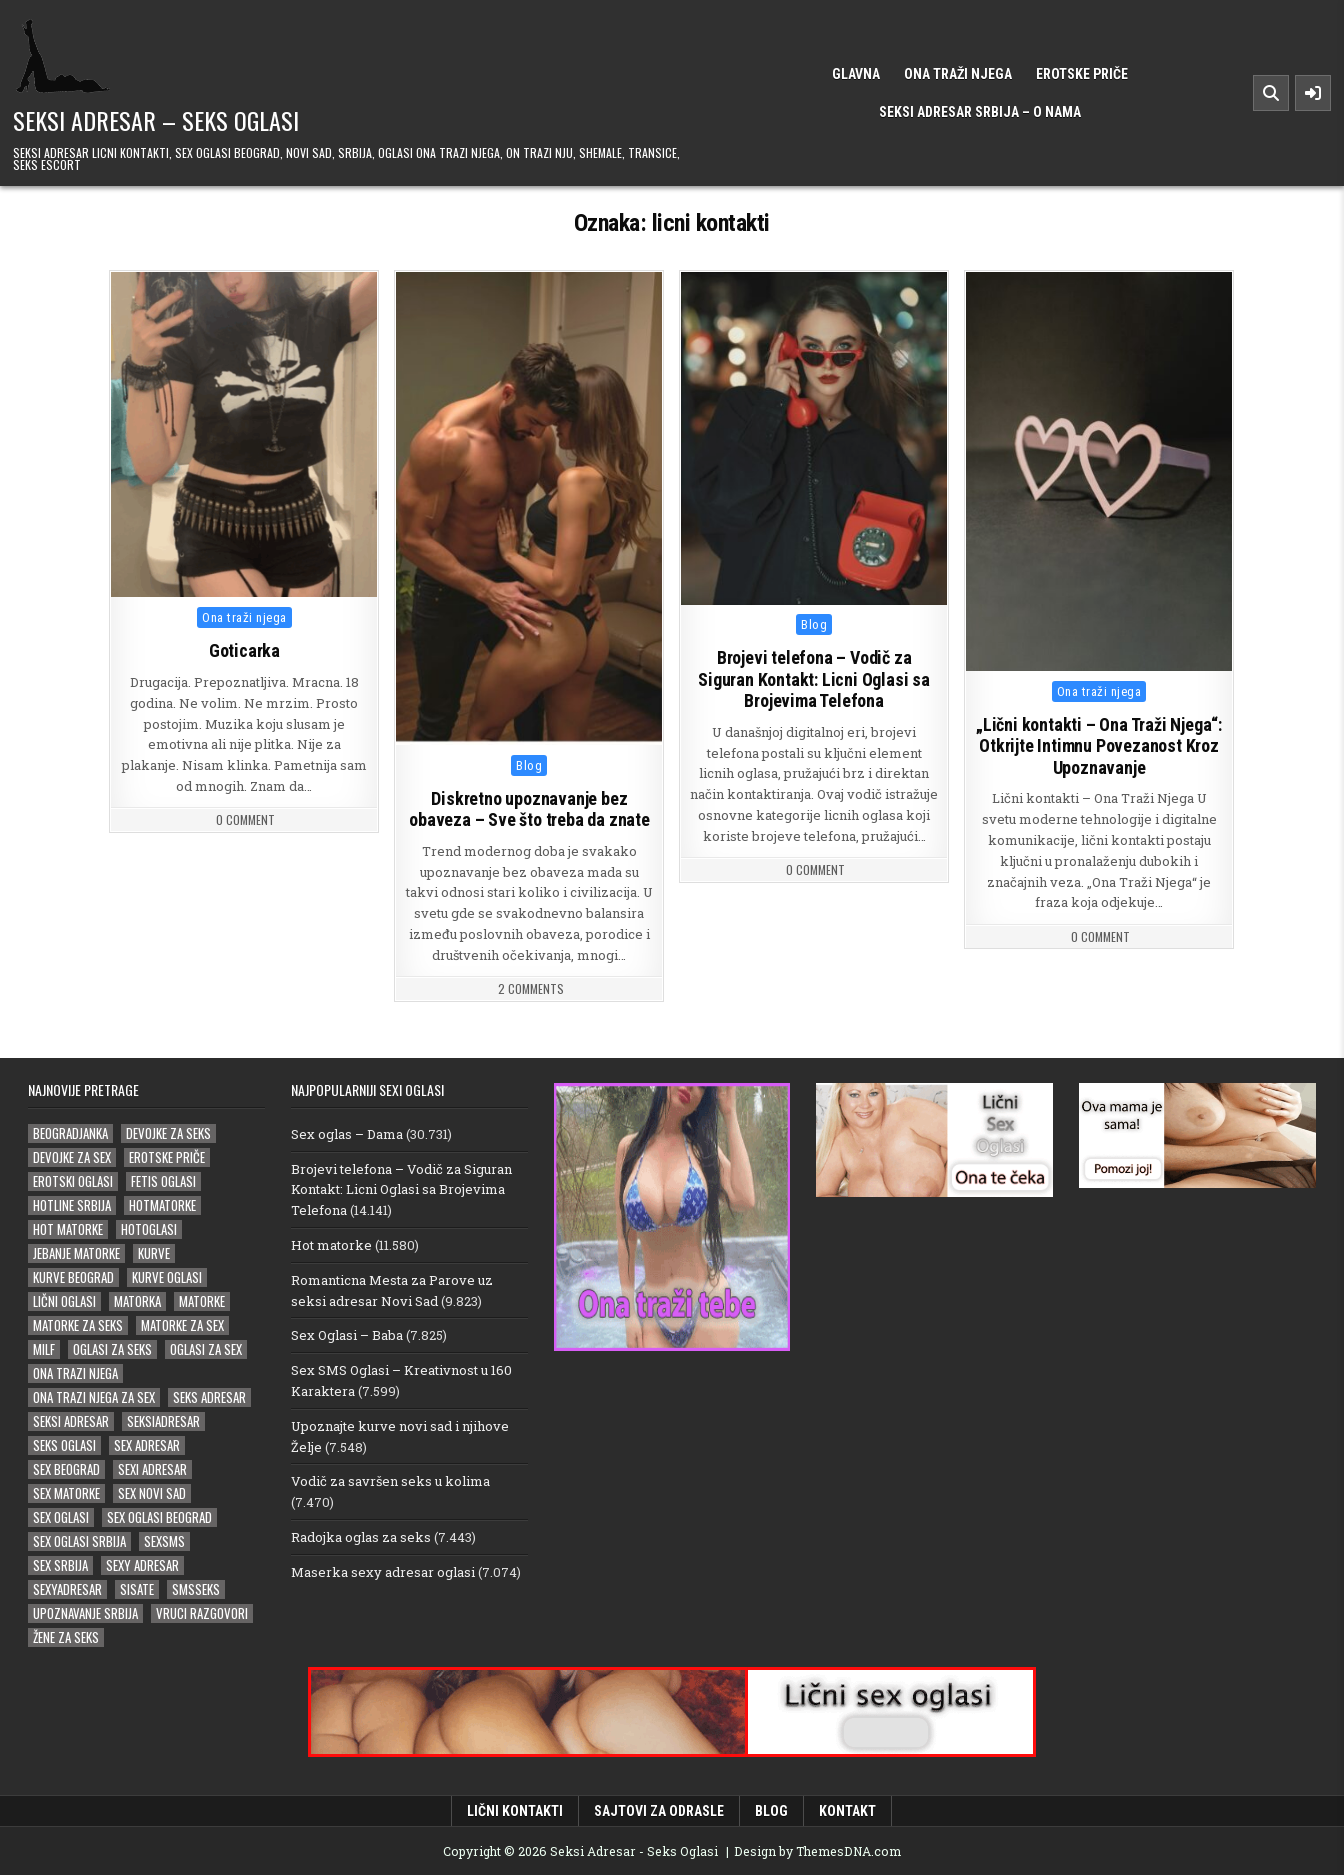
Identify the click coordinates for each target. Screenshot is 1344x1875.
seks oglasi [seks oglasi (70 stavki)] (64, 1444)
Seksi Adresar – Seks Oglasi (156, 120)
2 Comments (531, 989)
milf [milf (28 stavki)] (44, 1348)
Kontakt (847, 1810)
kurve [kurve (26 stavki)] (154, 1252)
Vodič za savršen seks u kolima (390, 1480)
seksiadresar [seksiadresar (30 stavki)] (163, 1420)
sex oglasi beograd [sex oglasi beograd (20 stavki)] (159, 1516)
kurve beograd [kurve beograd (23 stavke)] (73, 1276)
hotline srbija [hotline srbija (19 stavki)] (72, 1204)
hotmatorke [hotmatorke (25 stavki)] (162, 1204)
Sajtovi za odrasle (659, 1810)
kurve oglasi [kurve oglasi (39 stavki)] (167, 1276)
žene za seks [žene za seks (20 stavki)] (66, 1636)
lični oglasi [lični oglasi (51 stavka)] (64, 1300)
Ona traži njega (958, 74)
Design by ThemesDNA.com (817, 1850)
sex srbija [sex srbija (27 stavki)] (60, 1564)
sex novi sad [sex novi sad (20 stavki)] (152, 1492)
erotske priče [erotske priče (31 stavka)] (167, 1156)
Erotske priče (1082, 74)
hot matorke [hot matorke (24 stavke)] (68, 1228)
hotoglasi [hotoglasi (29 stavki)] (149, 1228)
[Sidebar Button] (1313, 93)
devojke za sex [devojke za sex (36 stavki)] (72, 1156)
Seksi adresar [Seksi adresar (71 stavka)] (71, 1420)
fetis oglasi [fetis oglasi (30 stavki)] (163, 1180)
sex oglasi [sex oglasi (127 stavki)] (61, 1516)
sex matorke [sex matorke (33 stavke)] (66, 1492)
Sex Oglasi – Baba (347, 1334)
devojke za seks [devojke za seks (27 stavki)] (168, 1132)
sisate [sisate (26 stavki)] (137, 1588)
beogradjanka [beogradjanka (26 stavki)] (70, 1132)
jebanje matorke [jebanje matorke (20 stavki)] (76, 1252)
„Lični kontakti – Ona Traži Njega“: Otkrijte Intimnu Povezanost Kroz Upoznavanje (1099, 746)
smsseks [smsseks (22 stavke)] (196, 1588)
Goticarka (244, 650)
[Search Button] (1271, 93)
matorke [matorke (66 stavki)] (202, 1300)
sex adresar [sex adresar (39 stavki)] (147, 1444)
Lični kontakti (515, 1810)
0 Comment (245, 820)
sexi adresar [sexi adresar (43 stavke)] (152, 1468)
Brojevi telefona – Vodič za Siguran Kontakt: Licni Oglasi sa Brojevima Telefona (815, 680)
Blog (529, 765)
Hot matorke (331, 1244)
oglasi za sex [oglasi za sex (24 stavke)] (206, 1348)
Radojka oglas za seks (361, 1536)
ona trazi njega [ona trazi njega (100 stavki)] (75, 1372)
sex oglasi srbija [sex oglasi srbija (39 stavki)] (79, 1540)
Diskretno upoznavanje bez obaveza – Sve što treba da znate (529, 809)
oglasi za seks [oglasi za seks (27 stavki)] (112, 1348)
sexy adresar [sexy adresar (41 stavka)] (142, 1564)
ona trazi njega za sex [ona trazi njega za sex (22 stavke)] (94, 1396)
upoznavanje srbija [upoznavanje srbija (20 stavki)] (85, 1612)
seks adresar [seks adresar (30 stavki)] (209, 1396)
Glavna (856, 74)
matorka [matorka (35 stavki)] (137, 1300)
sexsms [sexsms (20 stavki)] (164, 1540)
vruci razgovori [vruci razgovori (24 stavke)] (202, 1612)
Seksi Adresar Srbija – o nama (980, 112)
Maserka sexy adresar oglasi (383, 1571)
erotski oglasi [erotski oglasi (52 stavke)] (73, 1180)
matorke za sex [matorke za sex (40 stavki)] (182, 1324)
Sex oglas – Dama (347, 1133)
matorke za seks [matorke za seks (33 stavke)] (78, 1324)
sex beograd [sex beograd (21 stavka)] (66, 1468)
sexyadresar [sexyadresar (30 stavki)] (67, 1588)
